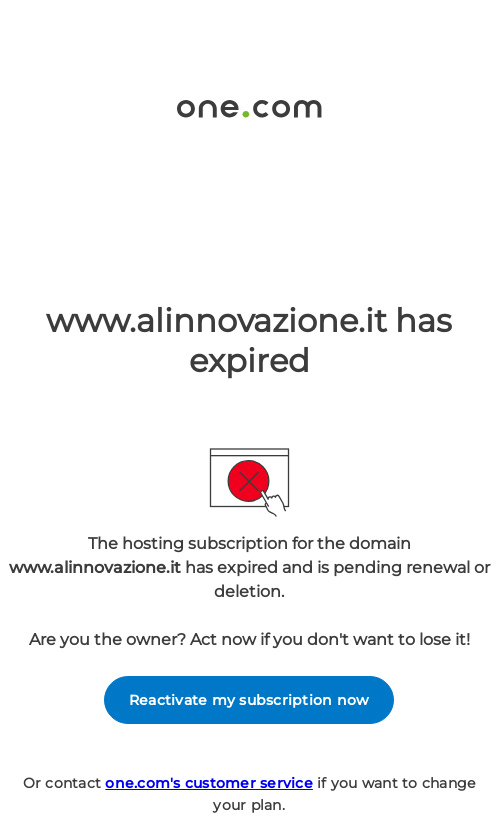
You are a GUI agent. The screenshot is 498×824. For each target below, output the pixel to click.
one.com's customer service (209, 783)
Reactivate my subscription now (249, 700)
